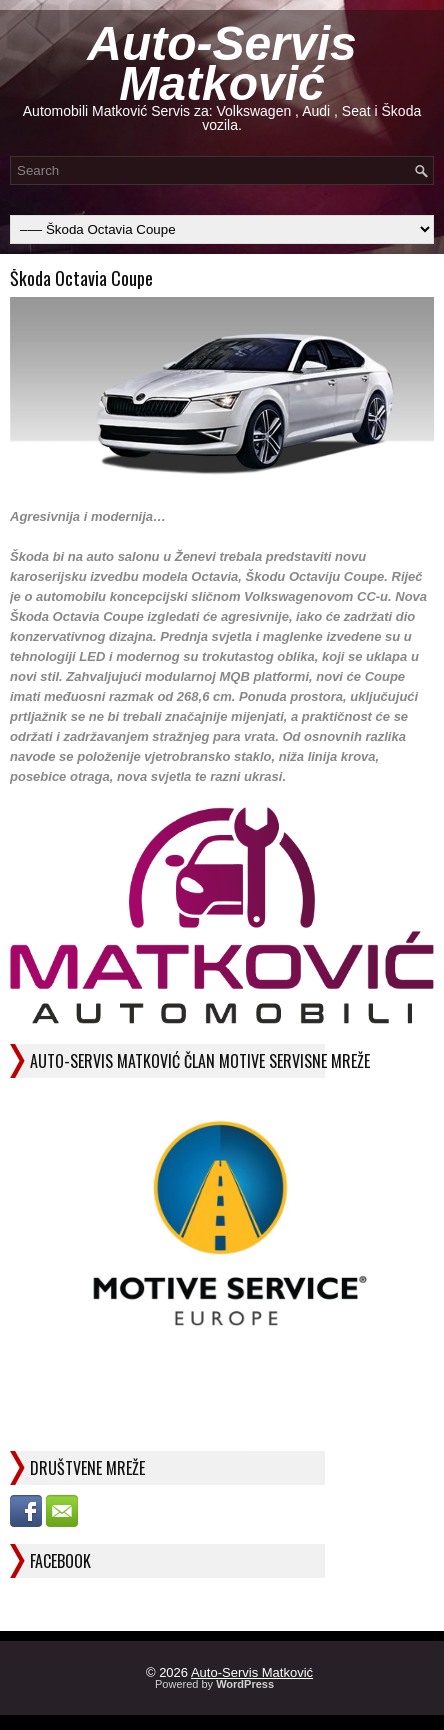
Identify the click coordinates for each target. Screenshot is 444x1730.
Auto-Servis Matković (221, 63)
